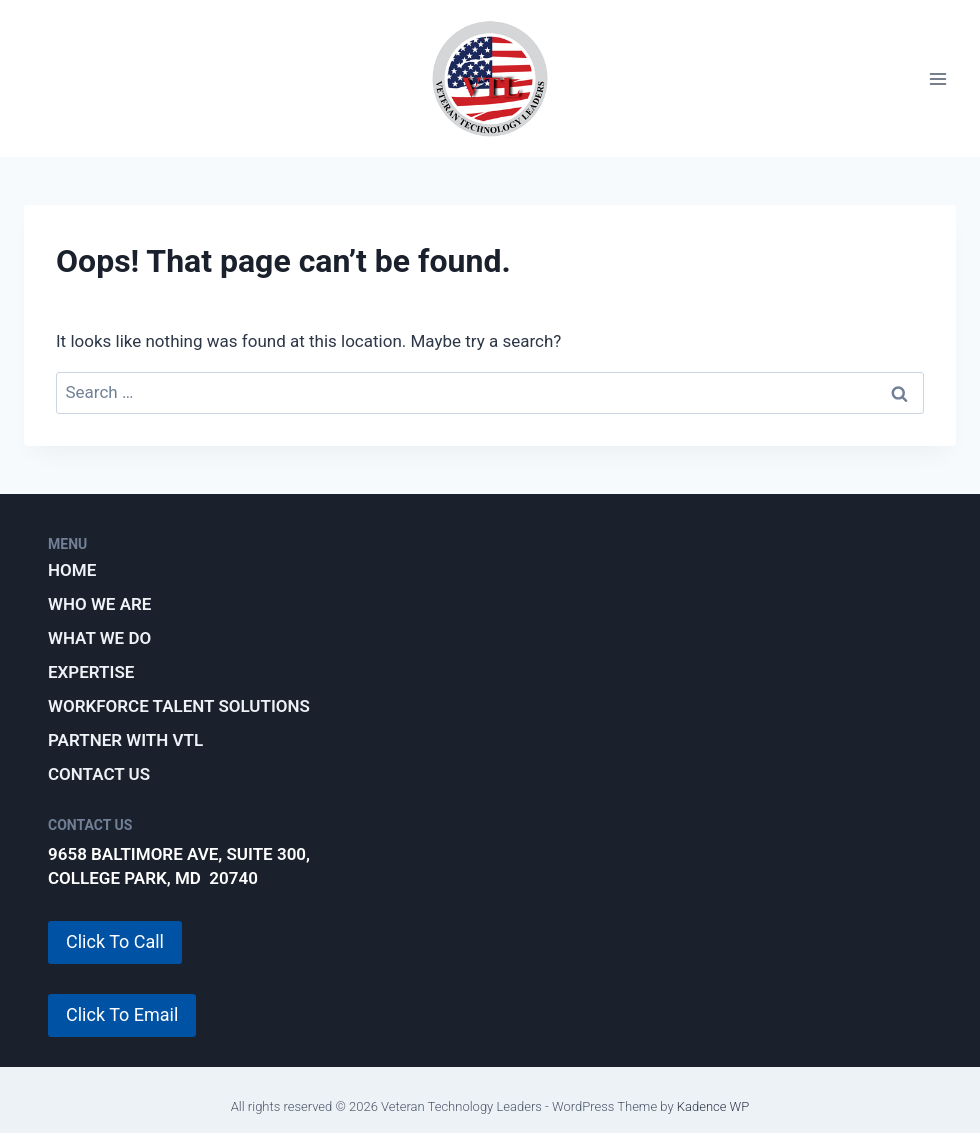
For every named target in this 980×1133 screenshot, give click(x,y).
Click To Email (122, 1014)
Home (72, 570)
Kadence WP (713, 1106)
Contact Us (99, 774)
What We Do (99, 638)
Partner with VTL (125, 740)
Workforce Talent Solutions (179, 706)
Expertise (91, 672)
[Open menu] (937, 78)
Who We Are (99, 604)
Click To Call (115, 941)
